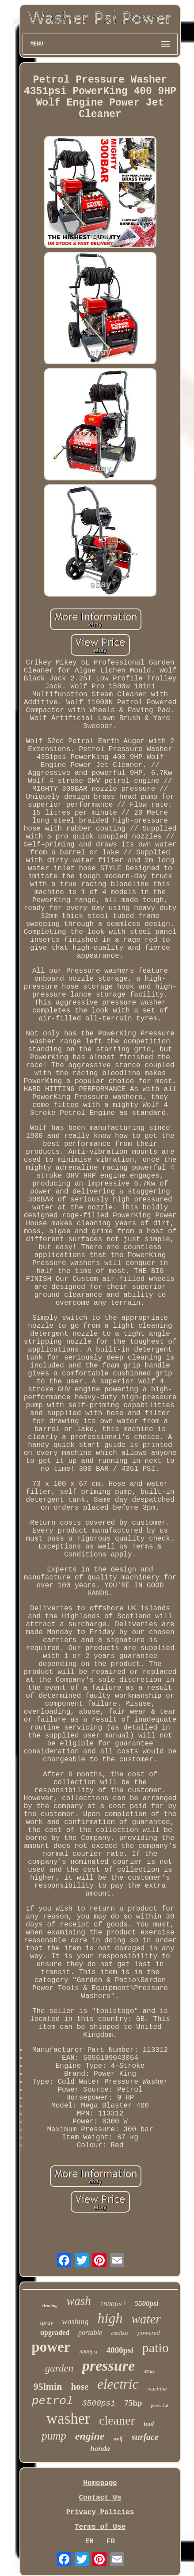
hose (80, 2386)
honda (100, 2448)
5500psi (147, 2303)
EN (89, 2542)
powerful (159, 2405)
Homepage (100, 2483)
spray (46, 2322)
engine (90, 2436)
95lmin (48, 2386)
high (110, 2318)
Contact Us (100, 2498)
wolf (117, 2439)
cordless (120, 2333)
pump (54, 2436)
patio (155, 2347)
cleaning (50, 2305)
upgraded (54, 2332)
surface (145, 2437)
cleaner (117, 2420)
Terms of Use (100, 2527)
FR (111, 2542)
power (50, 2347)
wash (78, 2301)
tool (149, 2423)
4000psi (119, 2350)
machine (157, 2388)
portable (90, 2332)
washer (68, 2418)
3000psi (88, 2351)
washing (75, 2321)
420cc (149, 2371)
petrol (52, 2401)
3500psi (99, 2403)
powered (148, 2332)
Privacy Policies (100, 2512)
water (145, 2319)
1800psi (113, 2304)
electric (117, 2384)
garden (59, 2368)
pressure (108, 2365)
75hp (133, 2402)
